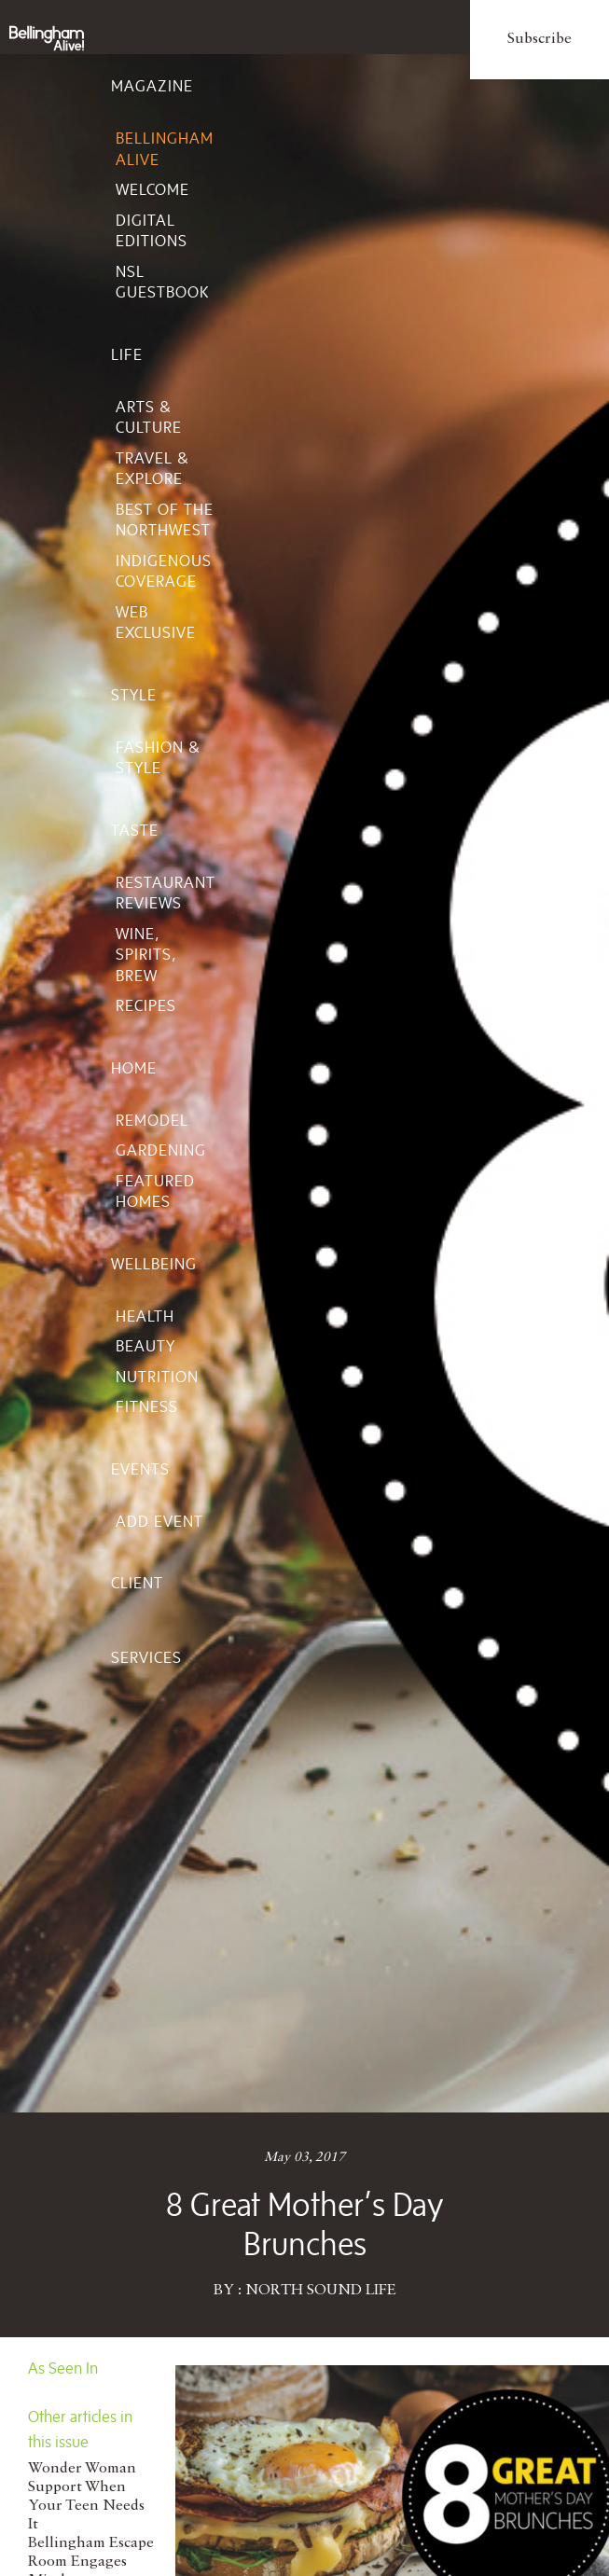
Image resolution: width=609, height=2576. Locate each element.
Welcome (152, 189)
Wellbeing (154, 1263)
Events (140, 1469)
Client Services (146, 1620)
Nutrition (157, 1376)
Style (134, 695)
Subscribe (539, 39)
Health (145, 1316)
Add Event (159, 1521)
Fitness (147, 1406)
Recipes (146, 1005)
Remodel (152, 1120)
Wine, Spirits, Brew (146, 954)
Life (127, 354)
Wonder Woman (82, 2468)
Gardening (161, 1150)
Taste (135, 830)
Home (134, 1068)
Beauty (145, 1345)
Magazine (152, 85)
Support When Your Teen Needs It (86, 2506)
